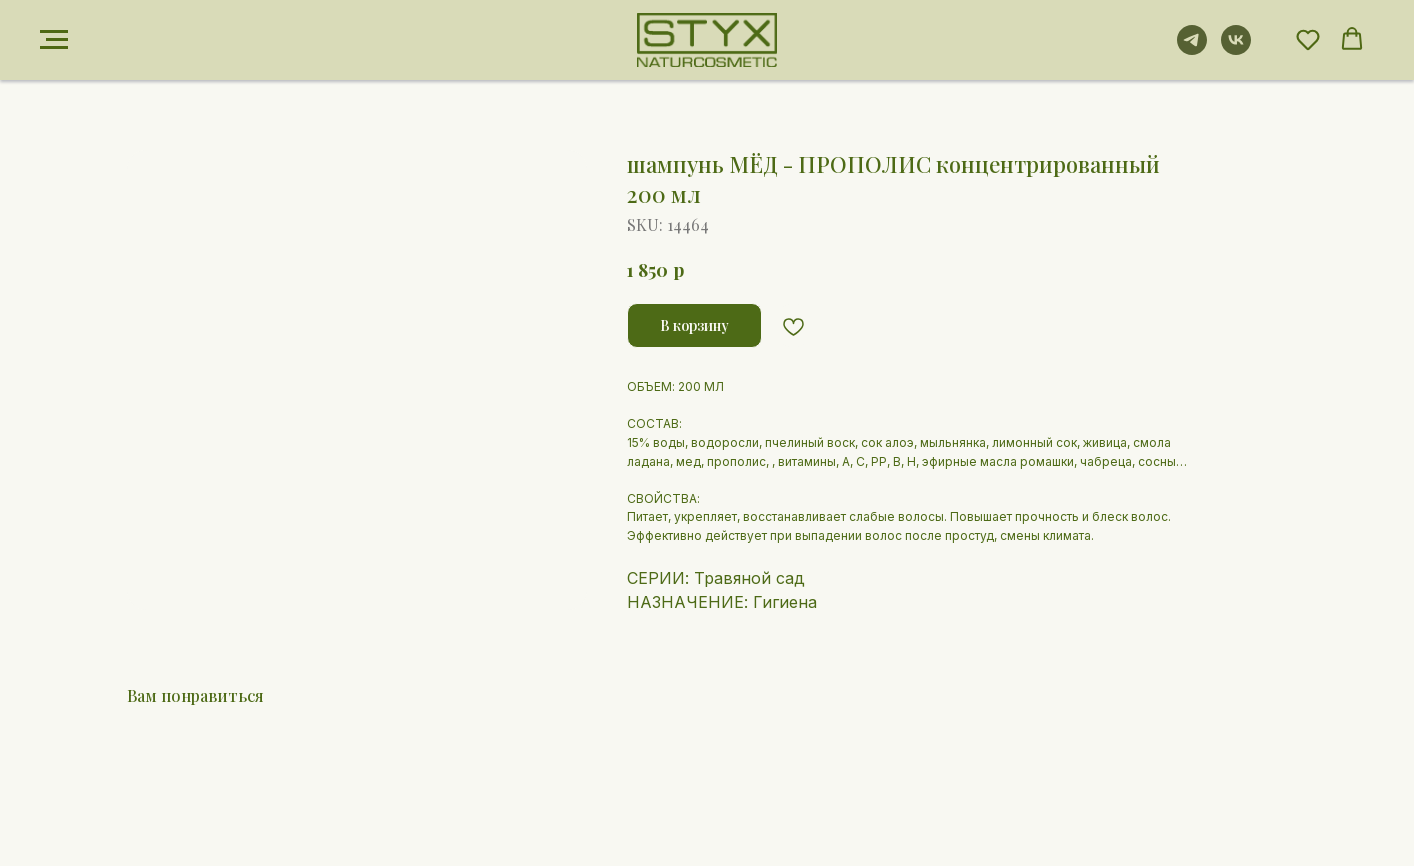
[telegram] (1192, 49)
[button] (1308, 39)
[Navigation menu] (54, 40)
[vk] (1236, 49)
